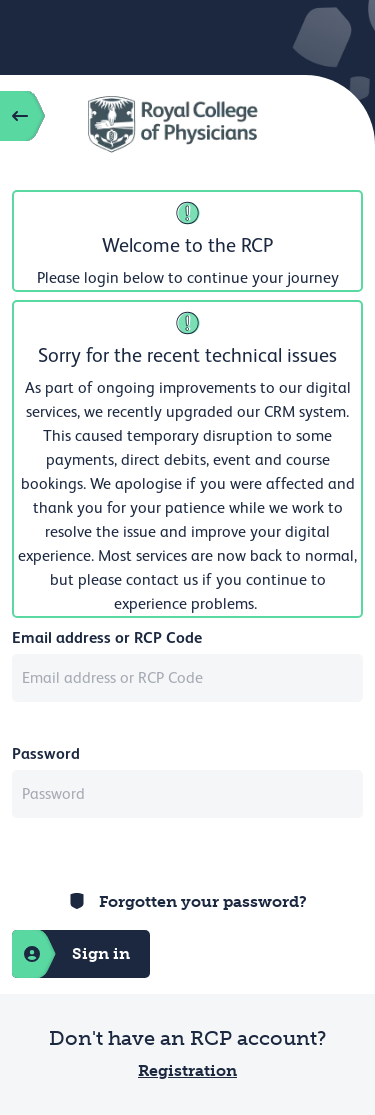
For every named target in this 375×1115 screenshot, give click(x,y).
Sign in (71, 954)
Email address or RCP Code (107, 637)
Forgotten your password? (203, 901)
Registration (187, 1070)
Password (46, 753)
